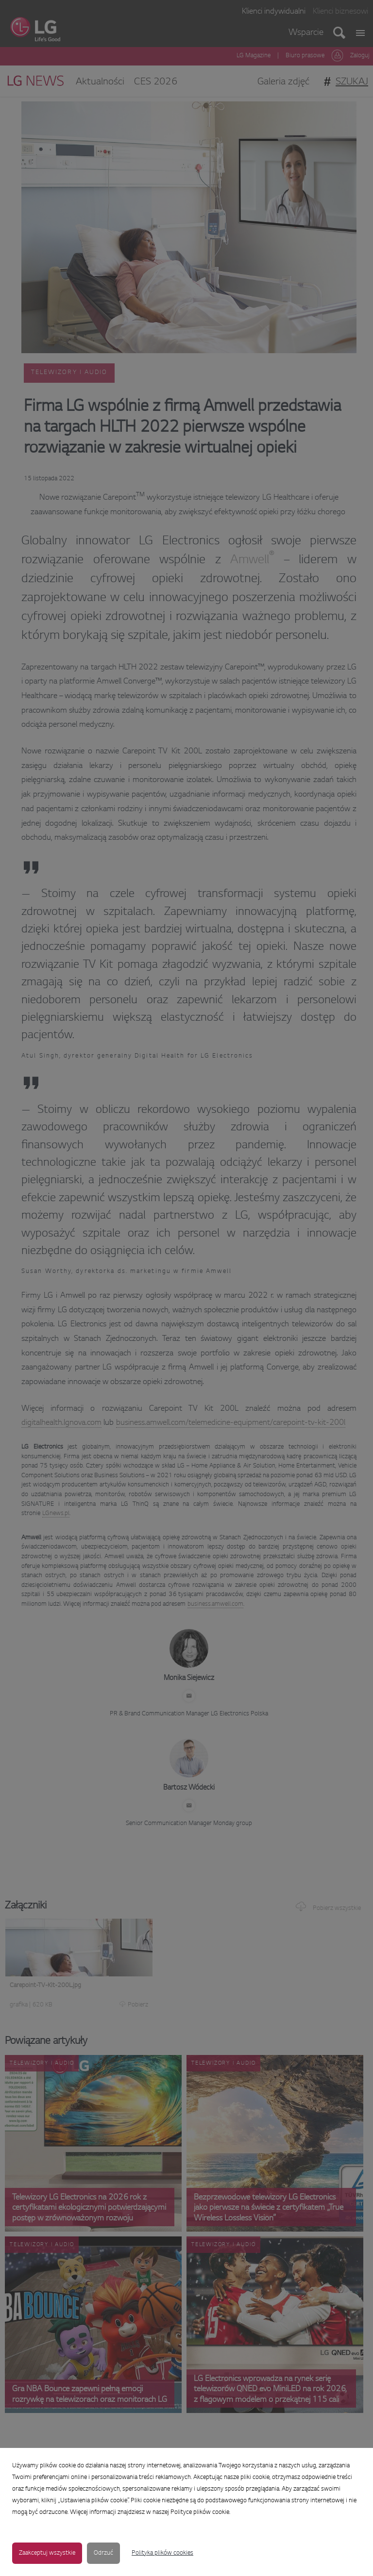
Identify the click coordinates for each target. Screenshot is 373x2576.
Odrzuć (103, 2553)
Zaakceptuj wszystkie (47, 2553)
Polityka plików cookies (162, 2553)
